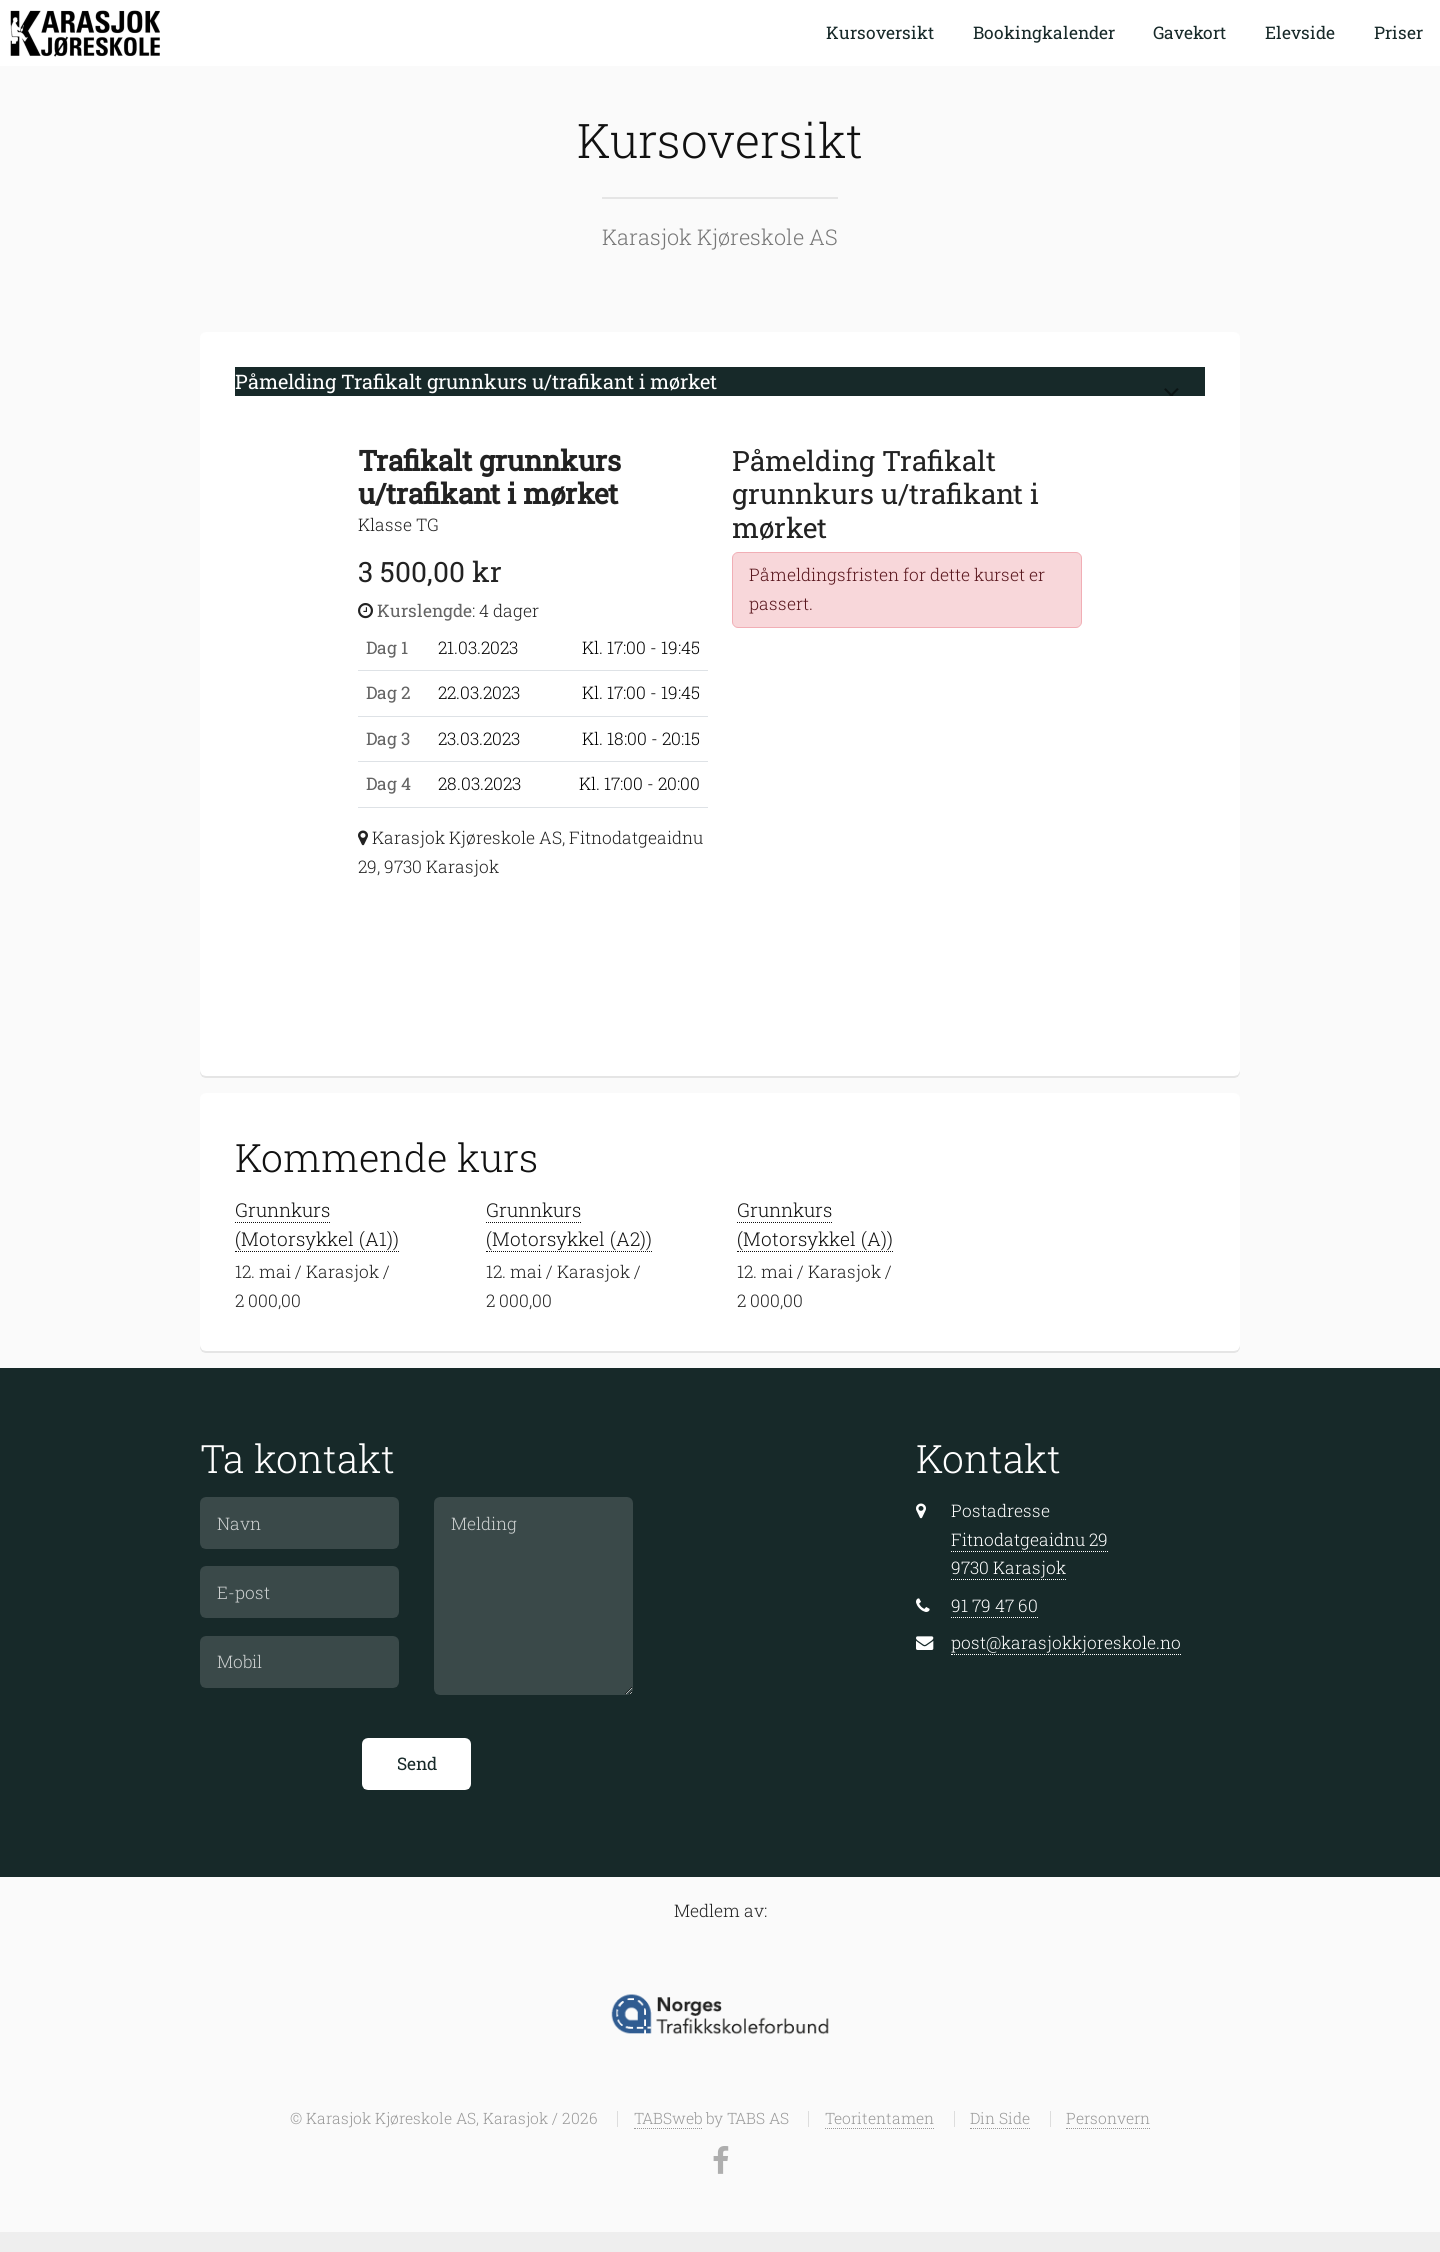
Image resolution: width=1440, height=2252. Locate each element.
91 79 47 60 (994, 1605)
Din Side (1000, 2118)
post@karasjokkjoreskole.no (1066, 1642)
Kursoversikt (880, 32)
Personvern (1108, 2118)
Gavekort (1189, 32)
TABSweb (668, 2118)
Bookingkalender (1044, 32)
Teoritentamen (879, 2118)
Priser (1398, 32)
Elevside (1300, 32)
